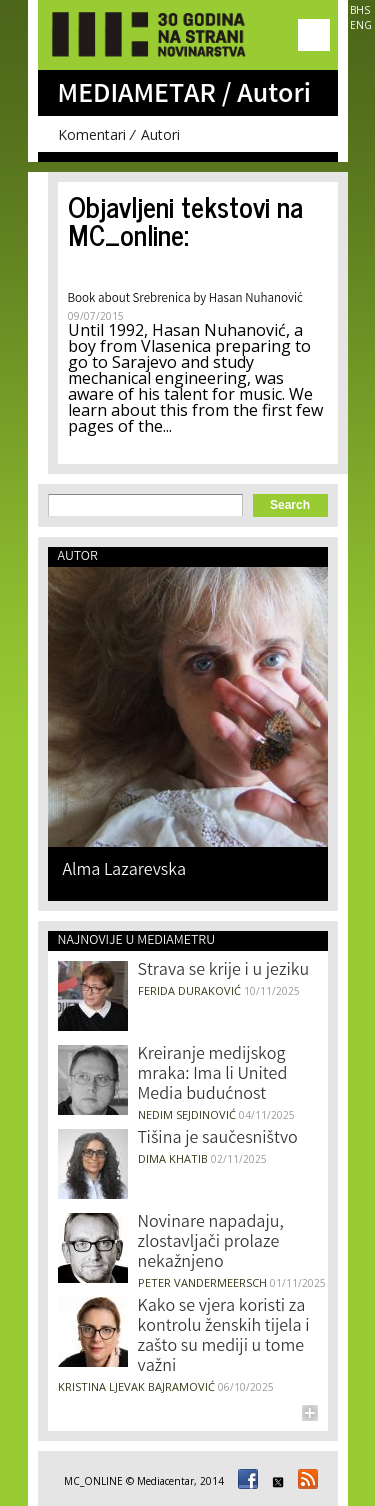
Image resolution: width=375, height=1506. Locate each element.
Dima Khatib (173, 1158)
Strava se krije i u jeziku (224, 971)
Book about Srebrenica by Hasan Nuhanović (186, 299)
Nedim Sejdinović (187, 1114)
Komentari (92, 134)
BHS (360, 10)
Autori (160, 134)
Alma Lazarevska (125, 869)
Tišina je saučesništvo (218, 1139)
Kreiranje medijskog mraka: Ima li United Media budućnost (213, 1075)
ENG (361, 25)
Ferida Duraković (189, 990)
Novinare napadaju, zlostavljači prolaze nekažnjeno (211, 1243)
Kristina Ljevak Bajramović (136, 1386)
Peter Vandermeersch (202, 1282)
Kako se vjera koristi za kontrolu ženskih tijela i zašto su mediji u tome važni (224, 1337)
